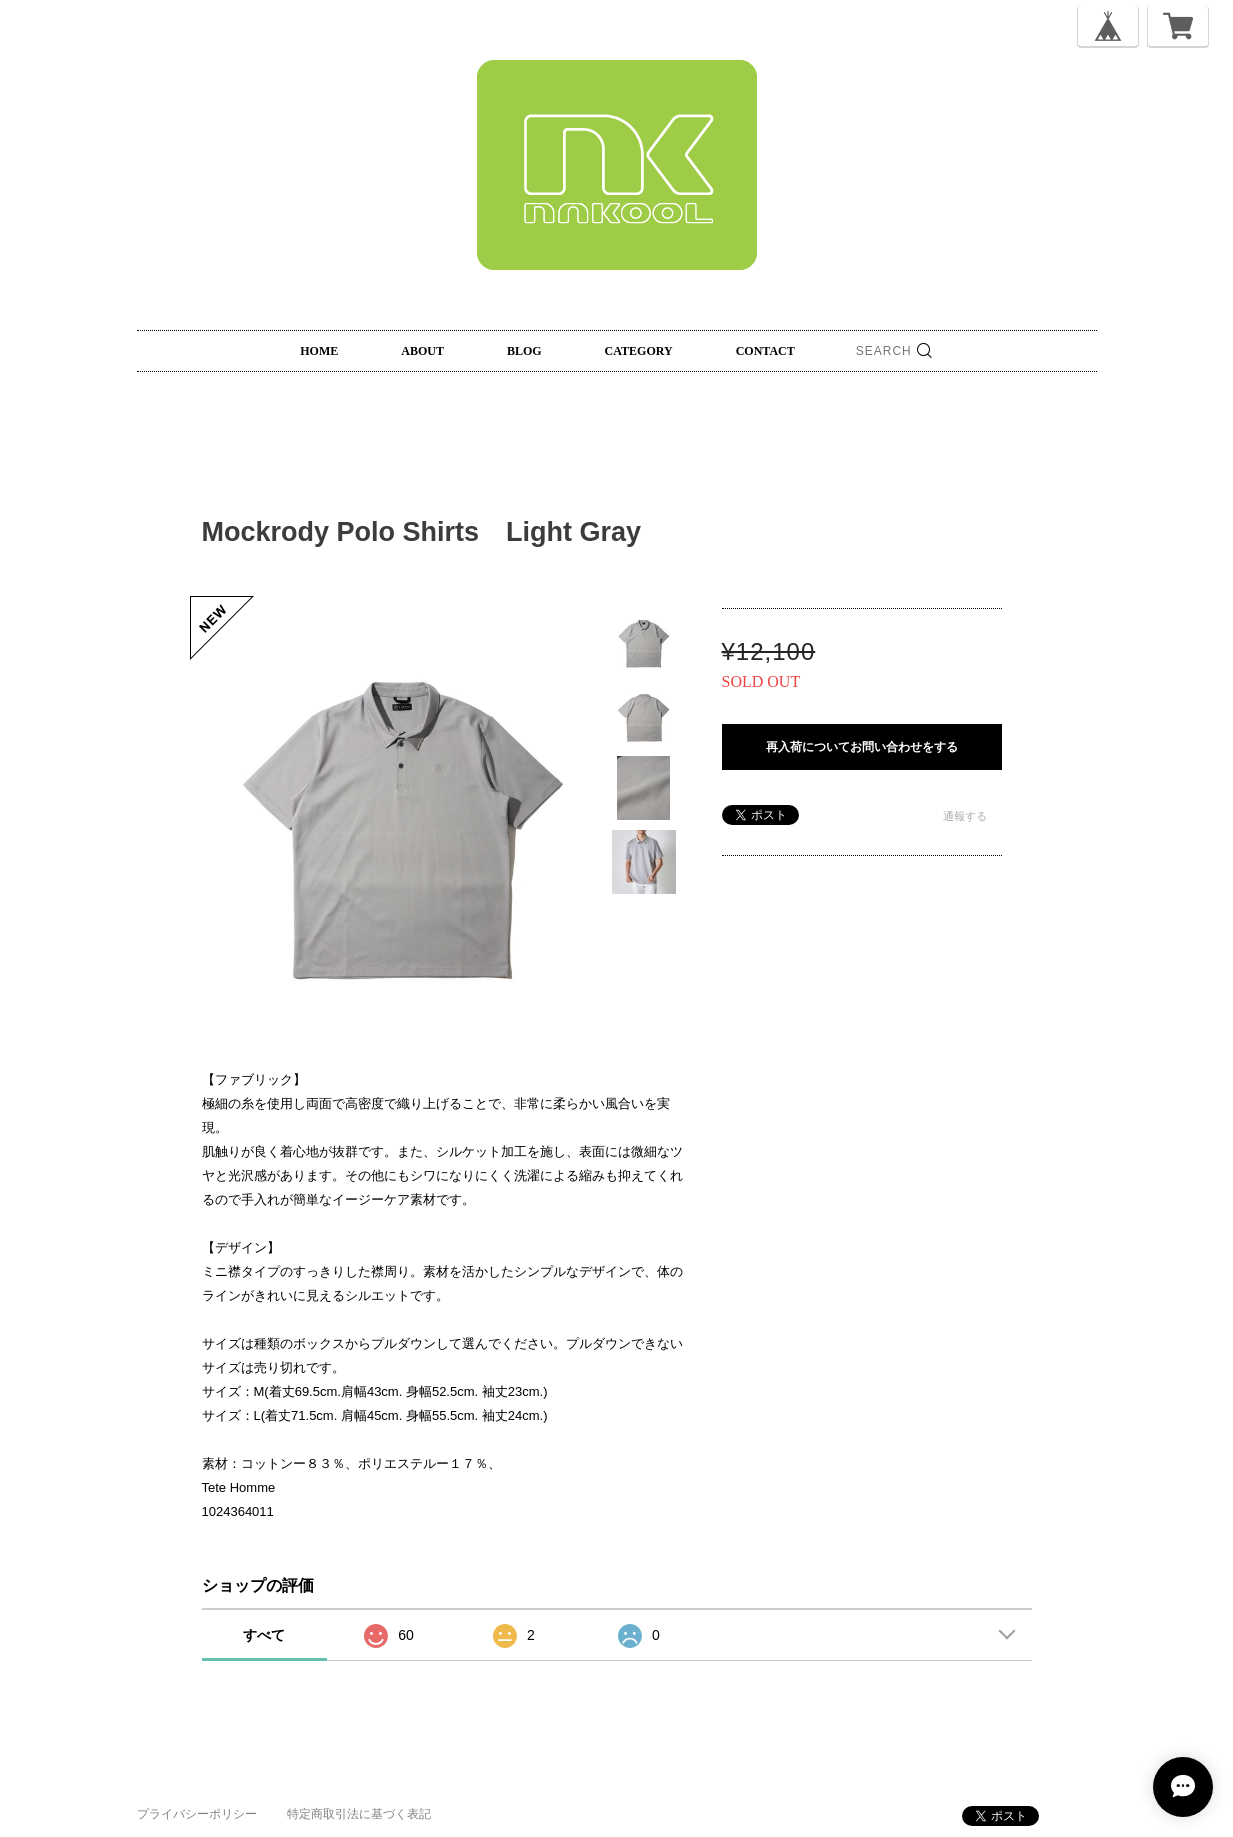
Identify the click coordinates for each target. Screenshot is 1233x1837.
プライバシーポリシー (197, 1814)
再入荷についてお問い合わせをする (862, 747)
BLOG (524, 351)
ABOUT (422, 351)
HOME (319, 351)
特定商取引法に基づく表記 (359, 1814)
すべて (264, 1635)
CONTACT (765, 351)
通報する (965, 816)
